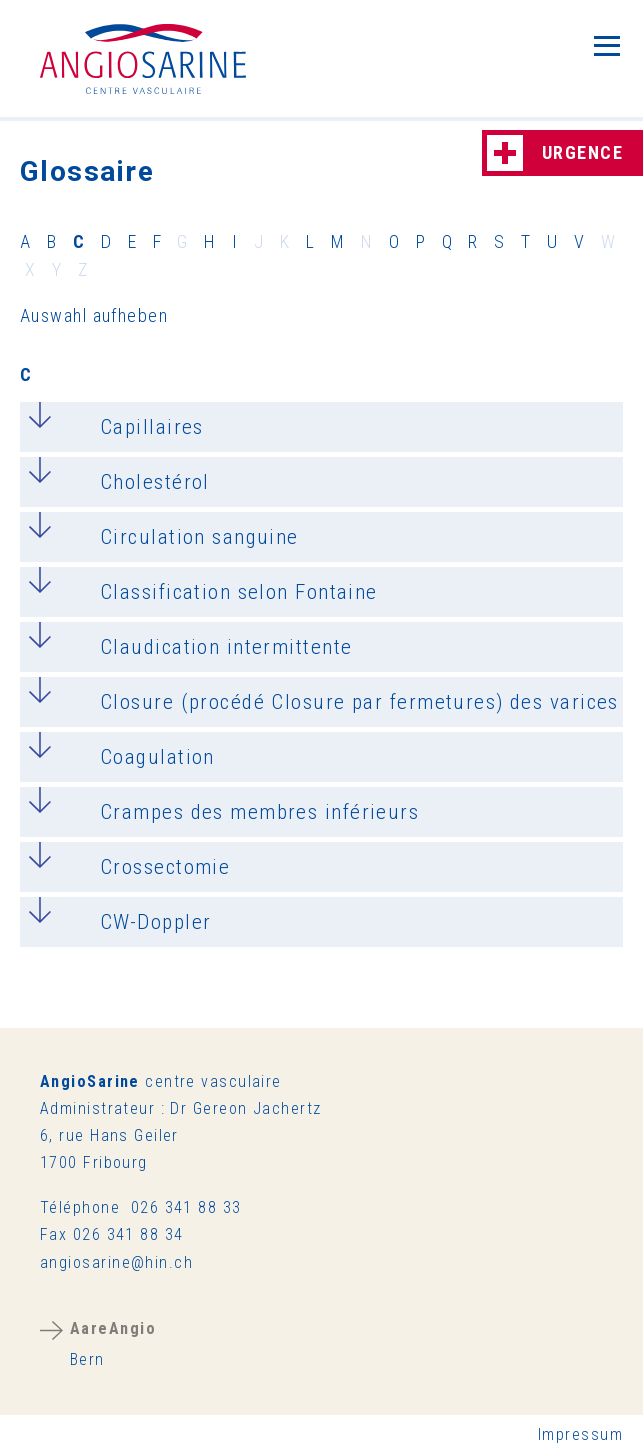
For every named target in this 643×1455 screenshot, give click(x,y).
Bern (113, 1343)
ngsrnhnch (116, 1262)
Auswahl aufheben (94, 315)
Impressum (580, 1434)
